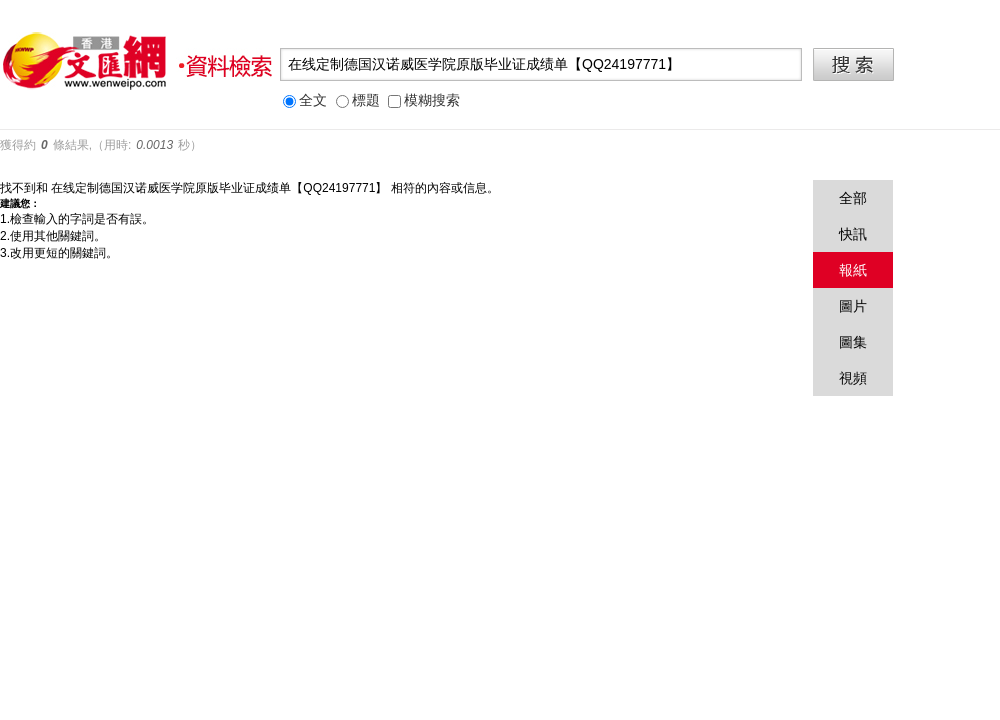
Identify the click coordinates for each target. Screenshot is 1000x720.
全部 (853, 198)
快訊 (853, 234)
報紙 (853, 270)
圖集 (853, 342)
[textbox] (541, 64)
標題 (358, 100)
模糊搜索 (424, 100)
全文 (305, 100)
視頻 (853, 378)
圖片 (853, 306)
